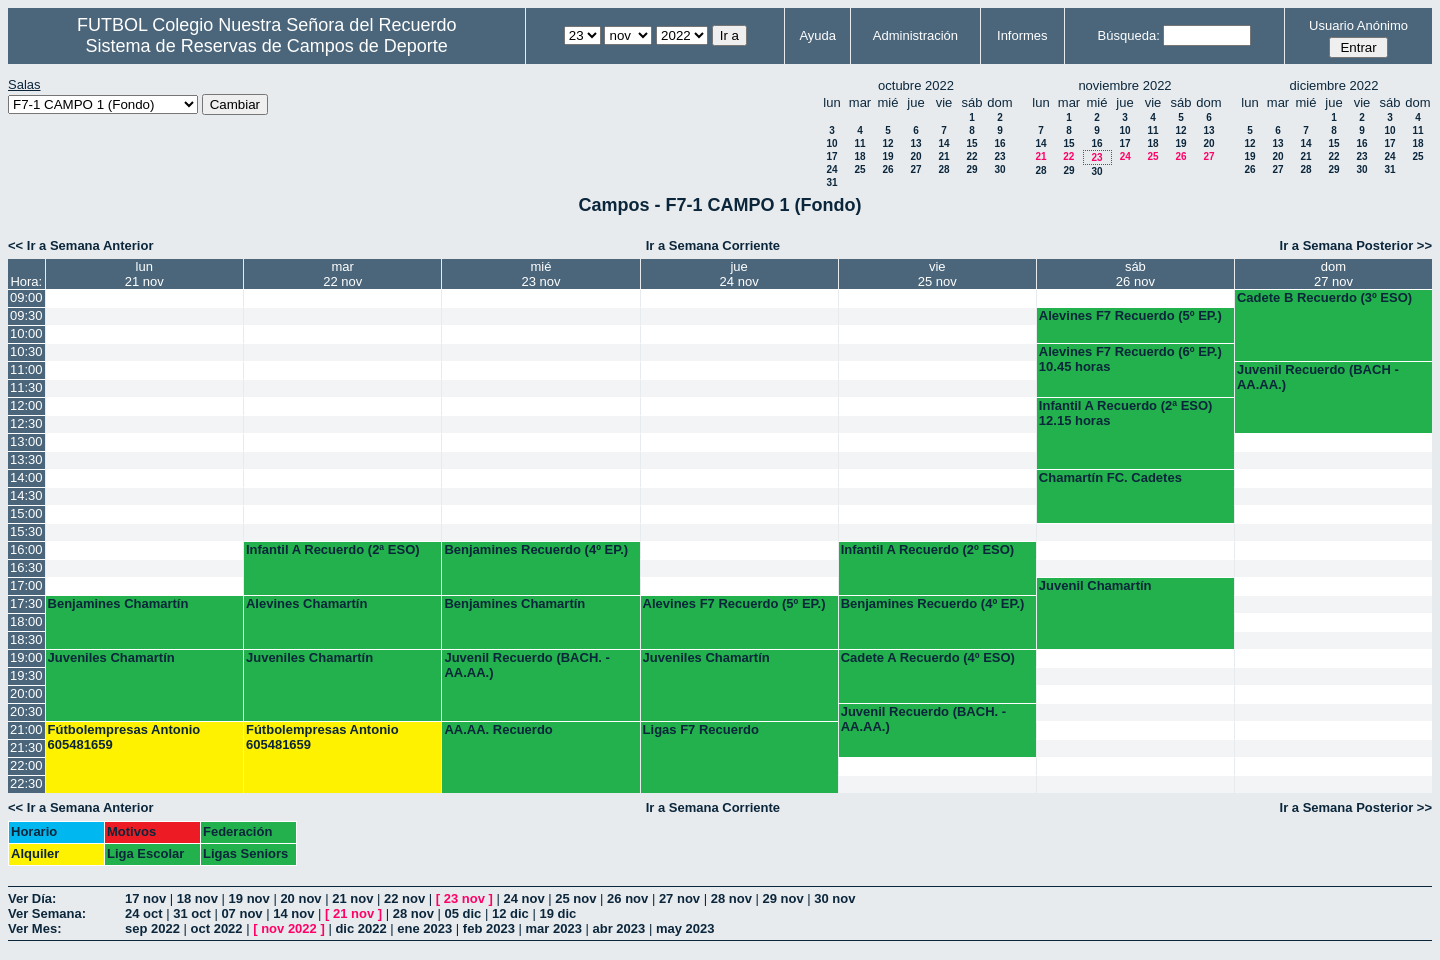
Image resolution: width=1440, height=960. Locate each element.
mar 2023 (554, 928)
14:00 (26, 477)
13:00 (26, 441)
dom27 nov (1333, 274)
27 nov (679, 898)
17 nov (145, 898)
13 (915, 143)
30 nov (834, 898)
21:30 (26, 747)
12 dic (510, 913)
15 (971, 143)
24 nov (523, 898)
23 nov (464, 898)
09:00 (26, 297)
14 (943, 143)
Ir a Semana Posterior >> (1356, 245)
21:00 (26, 729)
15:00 (26, 513)
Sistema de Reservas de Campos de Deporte (267, 46)
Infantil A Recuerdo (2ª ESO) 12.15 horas (1126, 413)
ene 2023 (424, 928)
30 (999, 169)
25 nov (575, 898)
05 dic (462, 913)
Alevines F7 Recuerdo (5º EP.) (1130, 315)
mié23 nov (540, 274)
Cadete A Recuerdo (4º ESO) (928, 657)
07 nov (241, 913)
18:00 (26, 621)
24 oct (144, 913)
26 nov (627, 898)
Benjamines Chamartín (118, 603)
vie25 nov (937, 274)
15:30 (26, 531)
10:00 (26, 333)
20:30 (26, 711)
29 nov (782, 898)
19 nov (249, 898)
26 (887, 169)
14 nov (293, 913)
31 (831, 182)
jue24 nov (739, 274)
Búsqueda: (1129, 35)
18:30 (26, 639)
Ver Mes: (34, 928)
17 (831, 156)
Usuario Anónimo (1358, 25)
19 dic (557, 913)
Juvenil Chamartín (1095, 585)
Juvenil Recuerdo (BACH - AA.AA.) (1318, 377)
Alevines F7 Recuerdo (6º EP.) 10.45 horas (1130, 359)
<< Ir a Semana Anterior (80, 245)
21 (943, 156)
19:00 (26, 657)
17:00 (26, 585)
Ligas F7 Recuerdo (701, 729)
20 (915, 156)
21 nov (352, 898)
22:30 (26, 783)
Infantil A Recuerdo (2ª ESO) (333, 549)
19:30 (26, 675)
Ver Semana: (47, 913)
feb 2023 (489, 928)
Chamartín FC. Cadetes (1110, 477)
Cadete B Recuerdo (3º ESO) (1324, 297)
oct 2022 (217, 928)
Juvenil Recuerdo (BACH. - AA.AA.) (526, 665)
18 (859, 156)
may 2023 (685, 928)
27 (915, 169)
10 (831, 143)
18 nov (197, 898)
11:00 (26, 369)
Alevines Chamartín (306, 603)
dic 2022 (360, 928)
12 (887, 143)
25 (859, 169)
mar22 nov (342, 274)
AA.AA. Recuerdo (498, 729)
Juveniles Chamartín (111, 657)
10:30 (26, 351)
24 (831, 169)
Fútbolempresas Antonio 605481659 (124, 737)
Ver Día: (32, 898)
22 (971, 156)
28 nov (731, 898)
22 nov (404, 898)
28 (943, 169)
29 (971, 169)
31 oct (192, 913)
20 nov (300, 898)
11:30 (26, 387)
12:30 (26, 423)
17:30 (26, 603)
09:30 (26, 315)
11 (859, 143)
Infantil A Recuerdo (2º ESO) (928, 549)
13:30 (26, 459)
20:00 (26, 693)
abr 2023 (619, 928)
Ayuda (817, 35)
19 (887, 156)
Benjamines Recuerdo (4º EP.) (536, 549)
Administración (915, 35)
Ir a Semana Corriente (713, 245)
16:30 (26, 567)
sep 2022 (152, 928)
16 (999, 143)
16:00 (26, 549)
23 (999, 156)
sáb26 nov (1135, 274)
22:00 (26, 765)
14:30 (26, 495)
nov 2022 (289, 928)
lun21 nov (144, 274)
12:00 (26, 405)
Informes (1022, 35)
